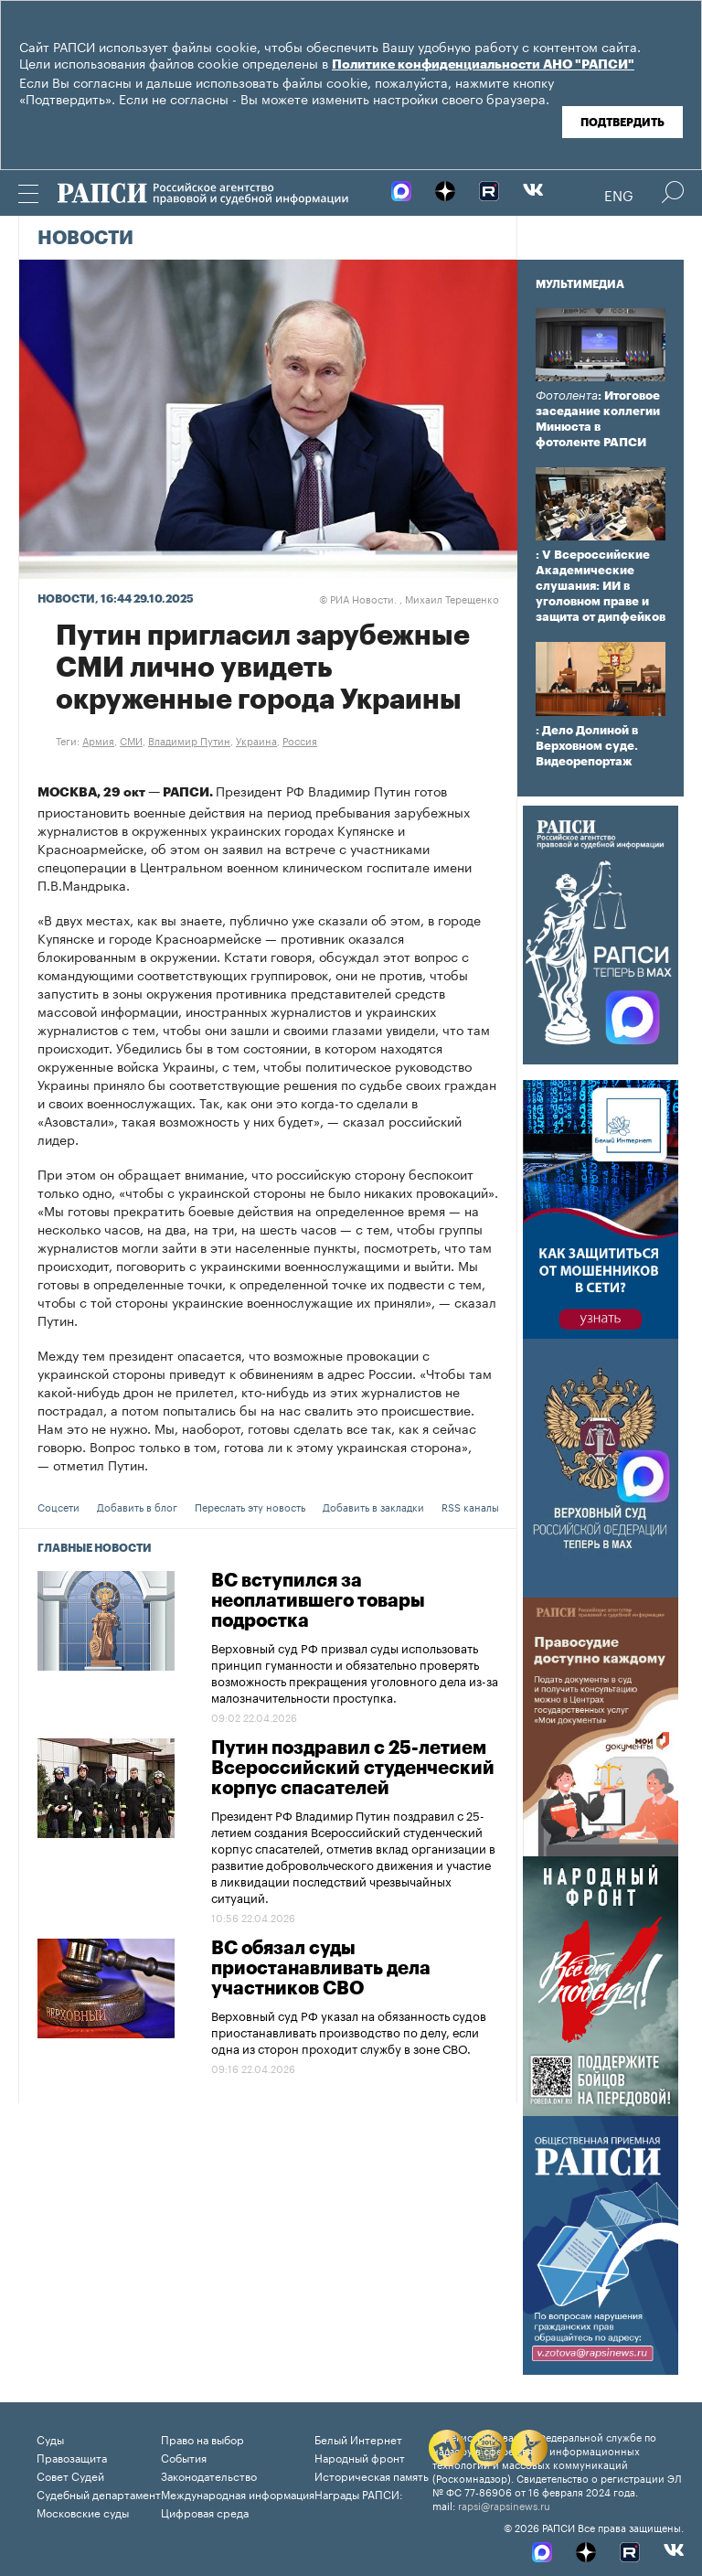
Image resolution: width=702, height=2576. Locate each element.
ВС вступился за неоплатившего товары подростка (318, 1601)
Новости (85, 239)
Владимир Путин (189, 740)
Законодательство (209, 2475)
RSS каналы (470, 1506)
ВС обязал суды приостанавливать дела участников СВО (321, 1969)
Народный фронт (359, 2456)
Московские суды (83, 2511)
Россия (299, 740)
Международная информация (237, 2493)
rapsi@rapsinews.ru (504, 2504)
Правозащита (72, 2456)
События (184, 2456)
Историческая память (371, 2475)
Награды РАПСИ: (358, 2493)
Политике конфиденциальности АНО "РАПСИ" (483, 65)
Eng (618, 194)
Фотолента (567, 395)
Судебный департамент (99, 2493)
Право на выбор (202, 2438)
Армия (98, 740)
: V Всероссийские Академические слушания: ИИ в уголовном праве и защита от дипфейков (600, 586)
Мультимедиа (580, 284)
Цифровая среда (205, 2511)
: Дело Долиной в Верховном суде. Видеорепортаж (587, 745)
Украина (256, 740)
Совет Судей (70, 2475)
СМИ (131, 740)
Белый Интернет (358, 2438)
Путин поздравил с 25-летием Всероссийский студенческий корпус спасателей (353, 1768)
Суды (50, 2438)
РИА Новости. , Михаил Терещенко (409, 598)
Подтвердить (622, 122)
